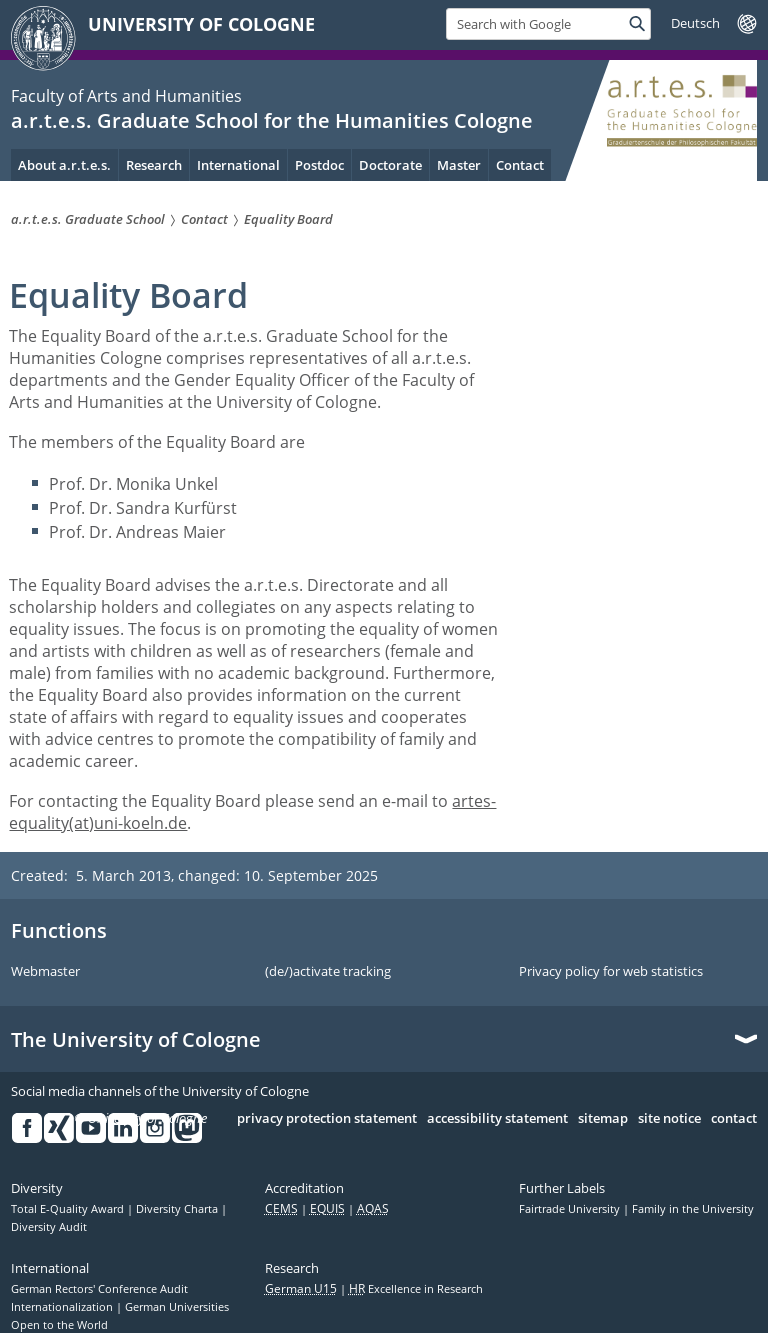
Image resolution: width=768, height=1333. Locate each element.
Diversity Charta (178, 1209)
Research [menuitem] (154, 165)
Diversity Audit (49, 1227)
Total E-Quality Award (69, 1209)
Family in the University (693, 1209)
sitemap (603, 1119)
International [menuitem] (238, 165)
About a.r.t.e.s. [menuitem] (64, 165)
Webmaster (45, 972)
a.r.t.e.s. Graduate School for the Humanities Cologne (272, 120)
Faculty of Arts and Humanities (126, 96)
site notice (669, 1119)
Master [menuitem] (459, 165)
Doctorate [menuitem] (390, 165)
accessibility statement (497, 1119)
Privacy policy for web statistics (611, 972)
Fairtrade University (571, 1209)
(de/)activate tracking (328, 972)
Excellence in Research (416, 1289)
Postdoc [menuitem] (319, 165)
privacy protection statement (327, 1119)
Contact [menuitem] (520, 165)
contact (734, 1119)
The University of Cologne (136, 1040)
